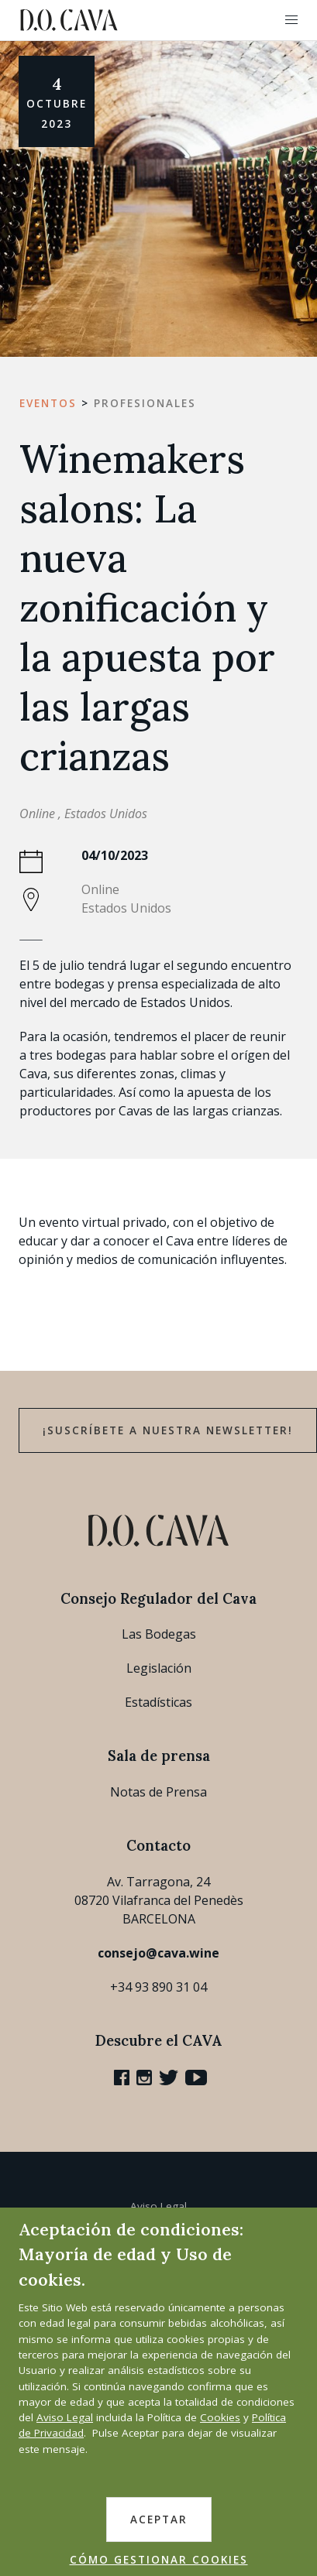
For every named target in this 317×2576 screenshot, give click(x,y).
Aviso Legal (158, 2206)
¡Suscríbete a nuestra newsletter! (168, 1430)
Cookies (220, 2417)
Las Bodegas (159, 1634)
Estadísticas (158, 1702)
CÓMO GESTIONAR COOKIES (159, 2560)
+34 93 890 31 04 (158, 1986)
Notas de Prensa (158, 1791)
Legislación (158, 1668)
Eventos (48, 403)
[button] (291, 20)
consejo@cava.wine (158, 1952)
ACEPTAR (159, 2519)
